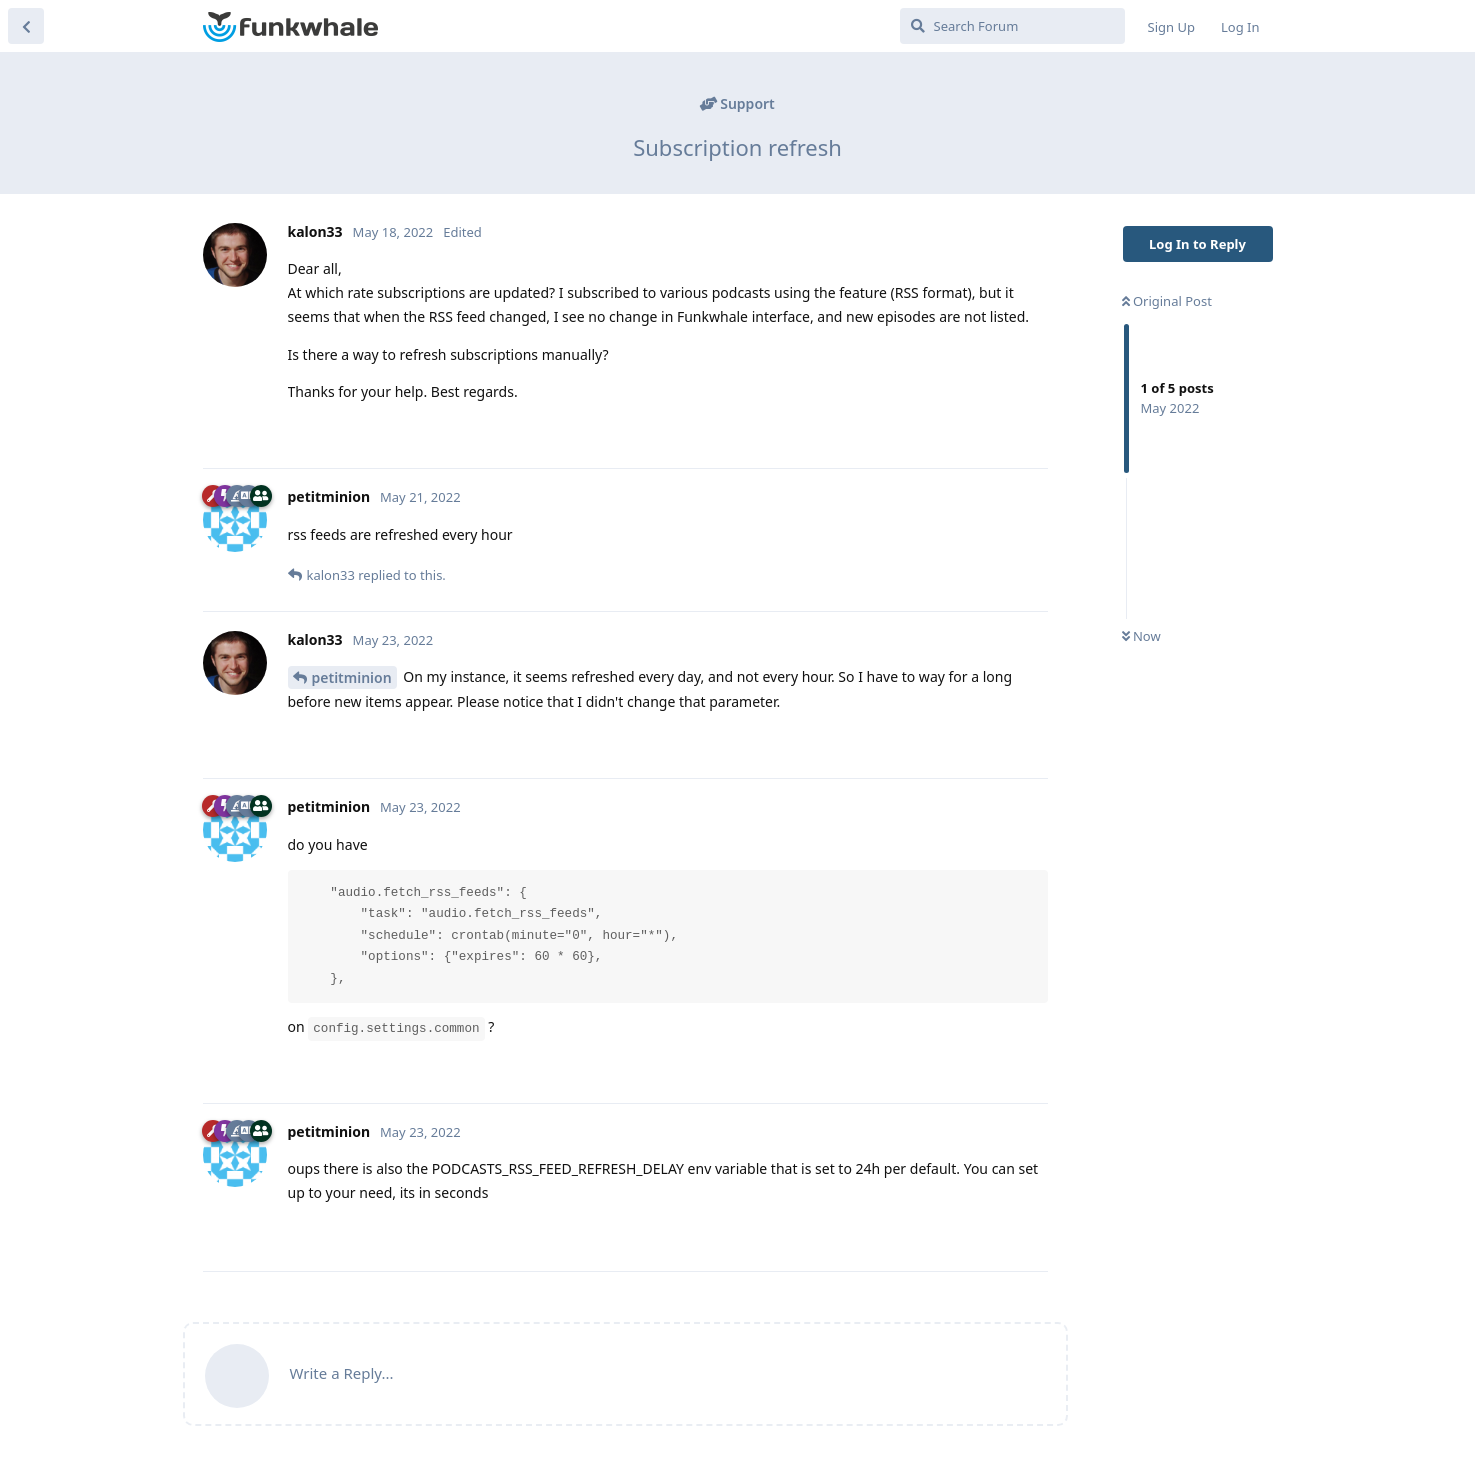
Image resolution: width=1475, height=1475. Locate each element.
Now (1141, 636)
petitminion (352, 677)
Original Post (1167, 301)
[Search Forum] (1012, 26)
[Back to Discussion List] (26, 26)
